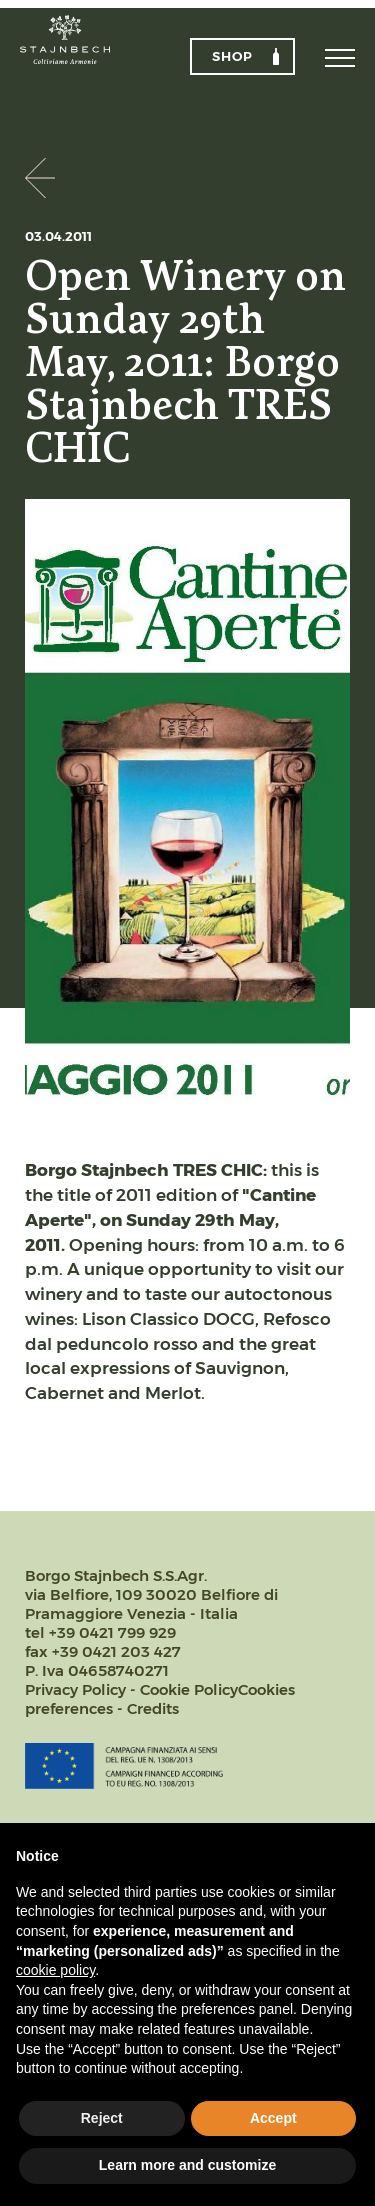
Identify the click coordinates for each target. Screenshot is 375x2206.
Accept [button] (273, 2118)
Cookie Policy (189, 1689)
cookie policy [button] (55, 1970)
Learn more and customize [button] (187, 2165)
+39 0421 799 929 (112, 1632)
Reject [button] (102, 2118)
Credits (153, 1708)
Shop (232, 56)
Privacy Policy (75, 1689)
